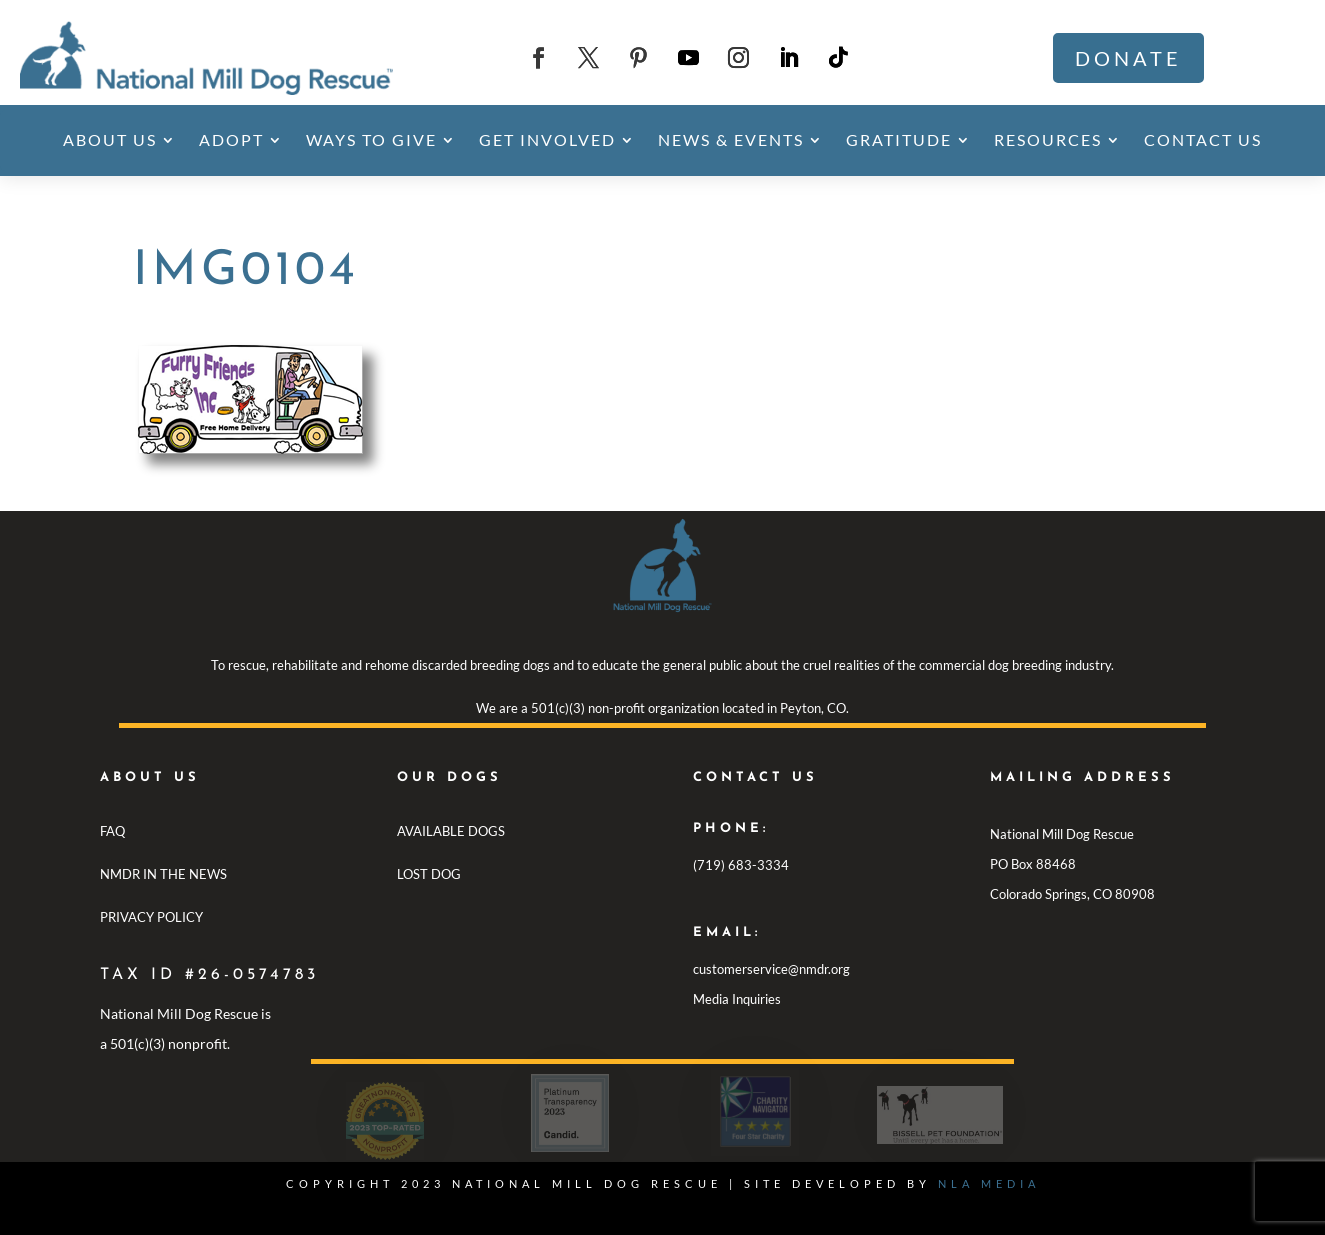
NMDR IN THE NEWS (163, 874)
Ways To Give (371, 139)
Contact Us (1203, 139)
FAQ (112, 831)
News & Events (731, 139)
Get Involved (547, 139)
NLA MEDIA (989, 1183)
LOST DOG (429, 874)
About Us (110, 139)
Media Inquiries (737, 999)
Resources (1048, 139)
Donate (1128, 58)
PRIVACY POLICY (151, 917)
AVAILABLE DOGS (451, 831)
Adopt (231, 139)
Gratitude (899, 139)
